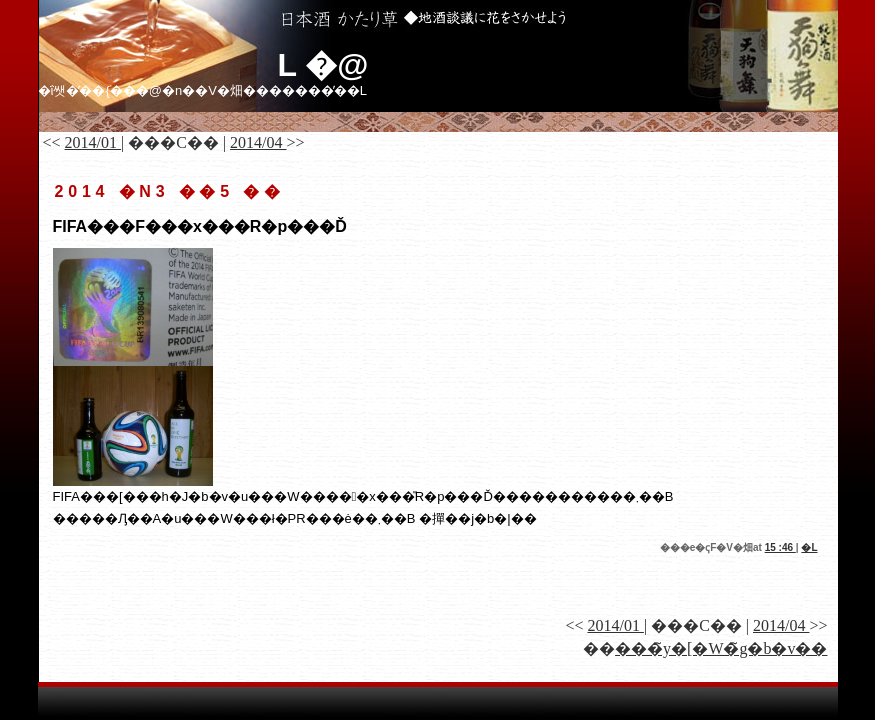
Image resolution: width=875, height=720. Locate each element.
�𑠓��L (809, 547)
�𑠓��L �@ (323, 65)
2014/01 (93, 142)
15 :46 (780, 547)
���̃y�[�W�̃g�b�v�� (721, 648)
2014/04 (258, 142)
